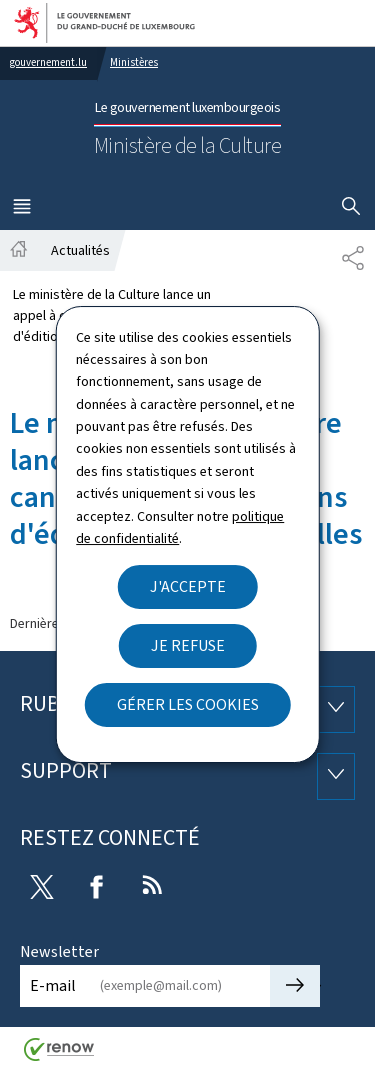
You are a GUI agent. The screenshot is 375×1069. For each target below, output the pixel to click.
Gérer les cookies (188, 704)
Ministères (134, 62)
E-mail (53, 985)
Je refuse (188, 645)
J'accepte (188, 586)
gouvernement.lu (48, 62)
